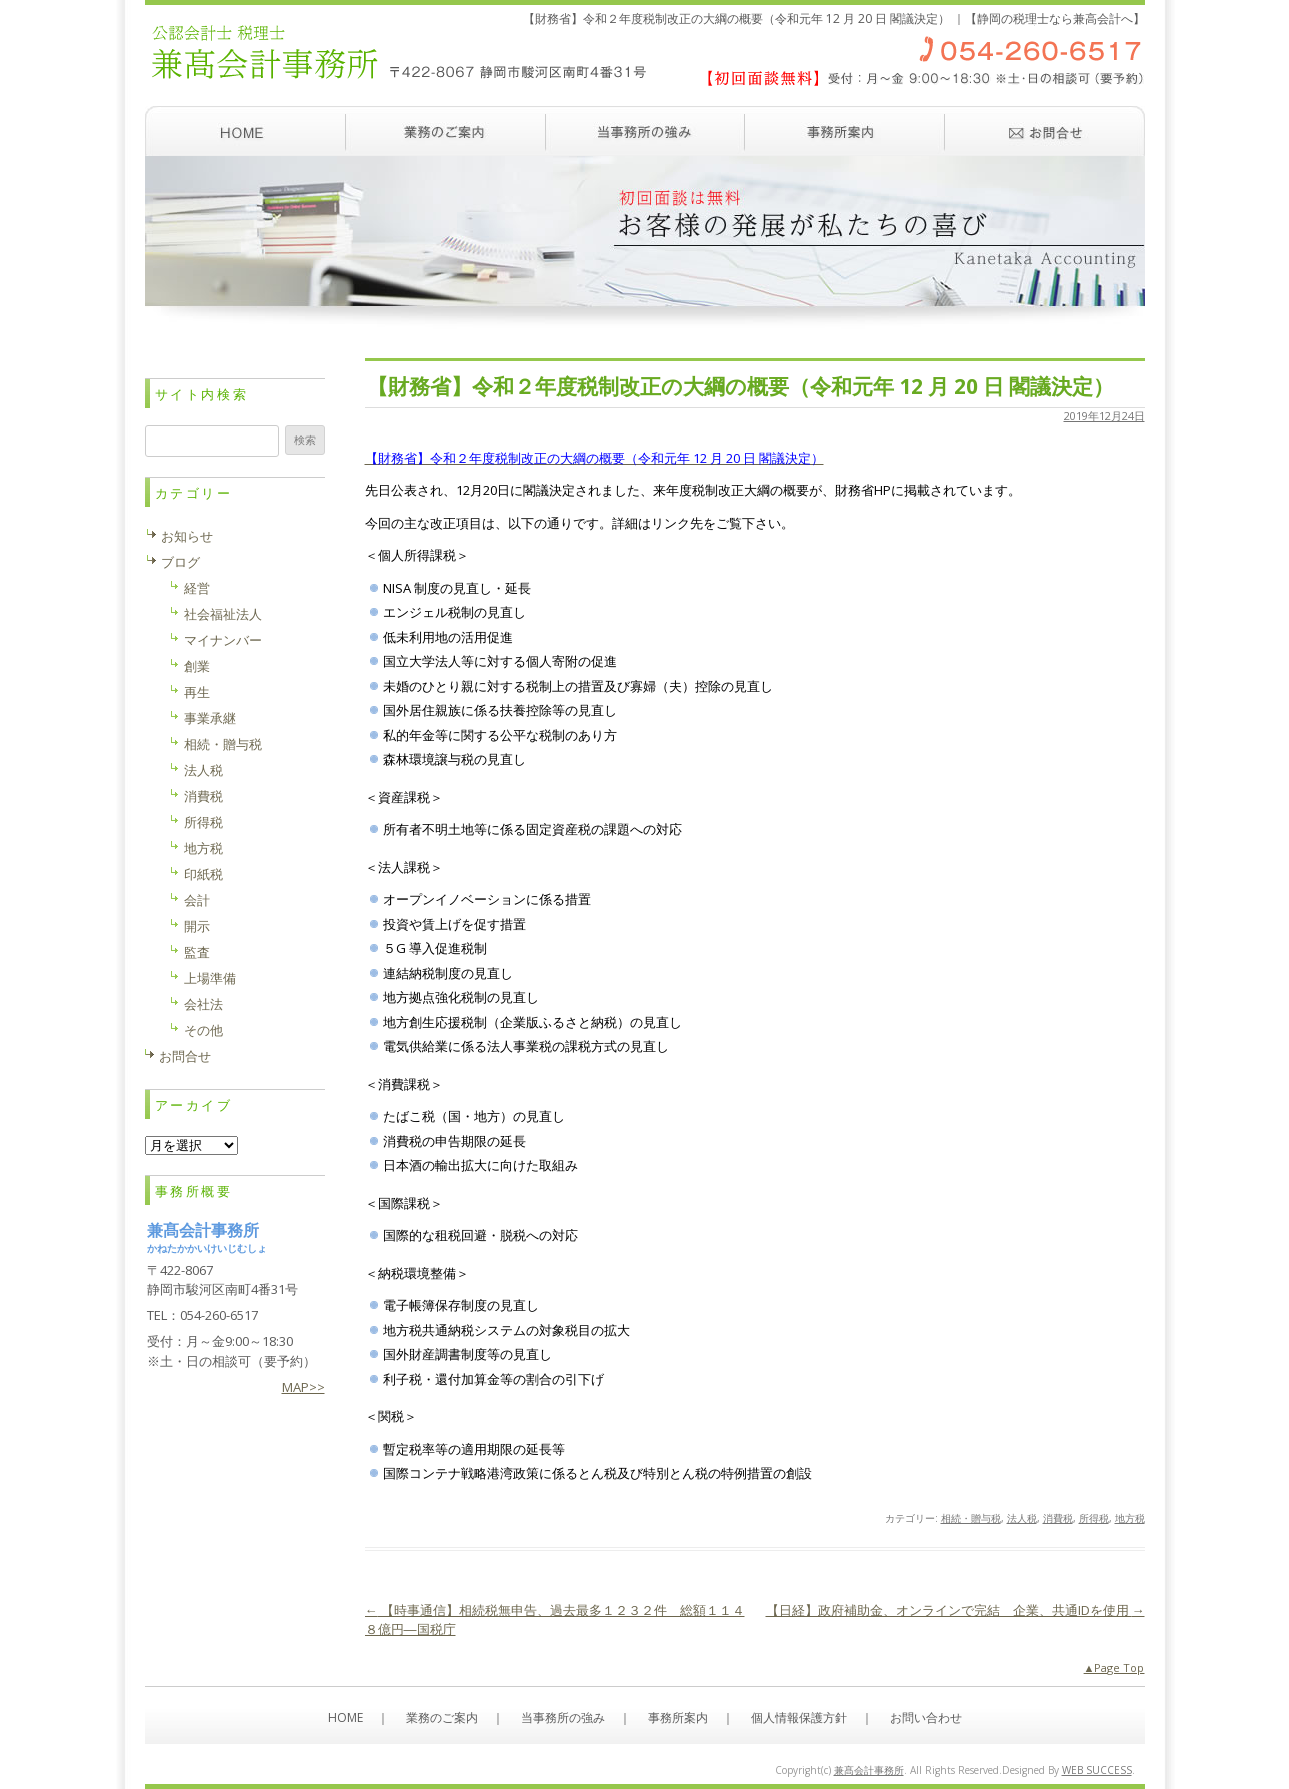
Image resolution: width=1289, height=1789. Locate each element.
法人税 (1022, 1518)
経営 (197, 588)
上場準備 (210, 978)
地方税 (1130, 1518)
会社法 (203, 1004)
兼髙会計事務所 (869, 1770)
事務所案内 (845, 131)
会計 (197, 900)
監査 (197, 952)
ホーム (245, 131)
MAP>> (303, 1387)
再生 (197, 692)
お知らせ (187, 536)
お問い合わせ (1045, 131)
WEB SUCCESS (1097, 1770)
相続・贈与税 (971, 1518)
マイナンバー (223, 640)
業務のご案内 (445, 131)
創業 (197, 666)
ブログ (180, 562)
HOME (345, 1717)
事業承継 (210, 718)
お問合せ (185, 1056)
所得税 (1094, 1518)
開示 (197, 926)
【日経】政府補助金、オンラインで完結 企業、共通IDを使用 (955, 1610)
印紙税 (203, 874)
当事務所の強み (645, 131)
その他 (203, 1030)
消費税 (1058, 1518)
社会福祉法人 (223, 614)
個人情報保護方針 (799, 1717)
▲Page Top (1114, 1667)
